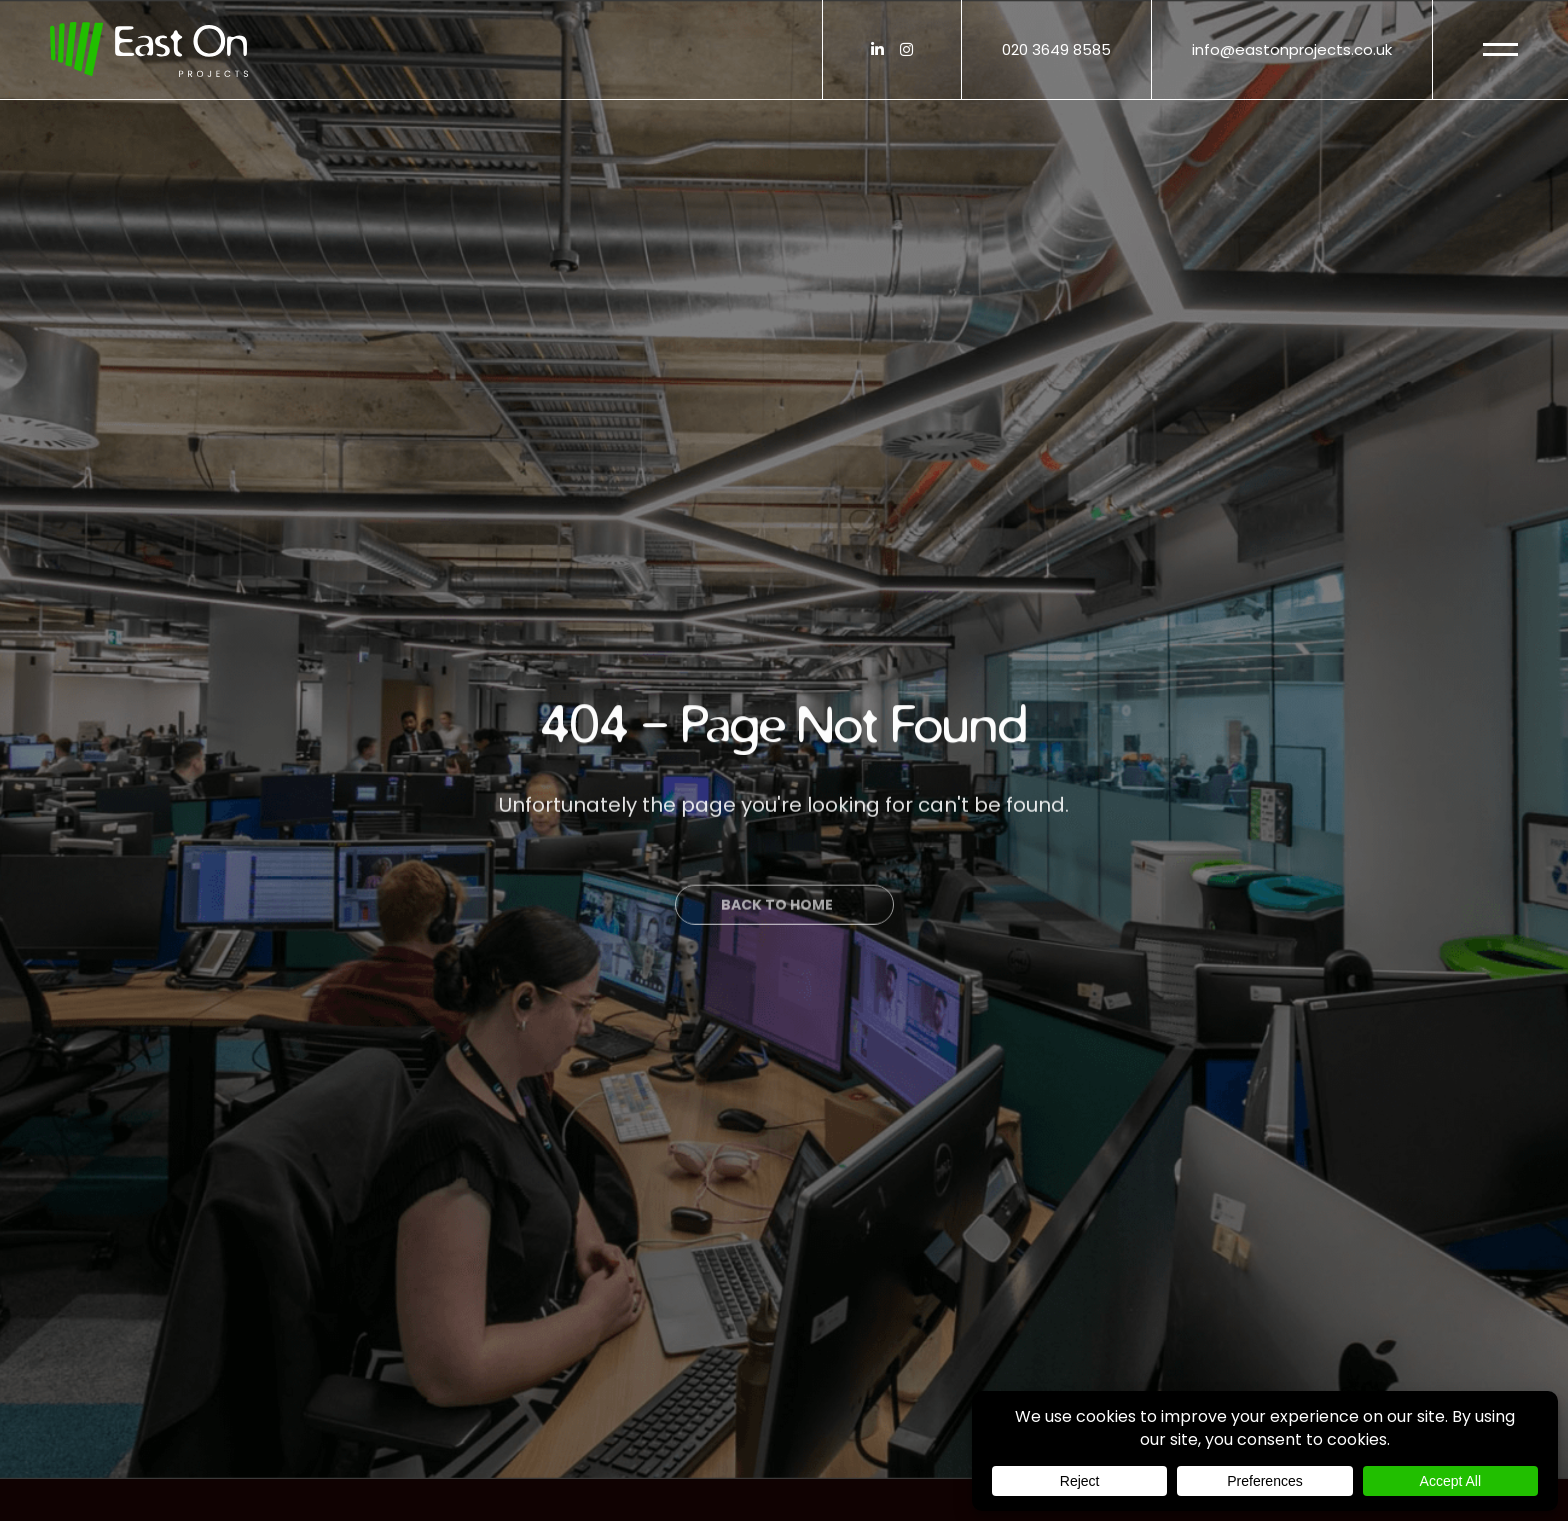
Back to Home (777, 936)
